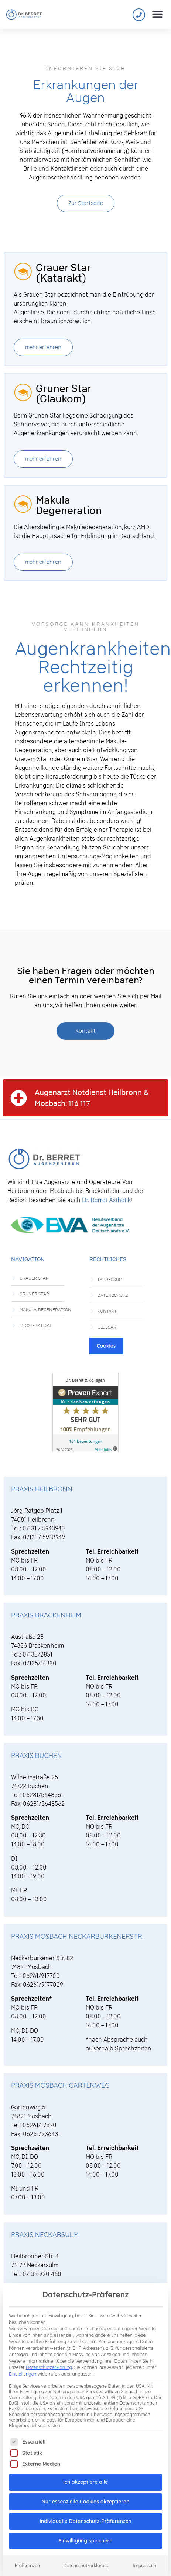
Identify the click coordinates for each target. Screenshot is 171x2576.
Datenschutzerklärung (49, 2357)
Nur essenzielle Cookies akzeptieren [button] (86, 2491)
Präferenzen (27, 2555)
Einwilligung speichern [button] (85, 2530)
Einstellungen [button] (22, 2363)
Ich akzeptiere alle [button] (85, 2471)
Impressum (144, 2555)
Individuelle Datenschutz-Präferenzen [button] (85, 2510)
